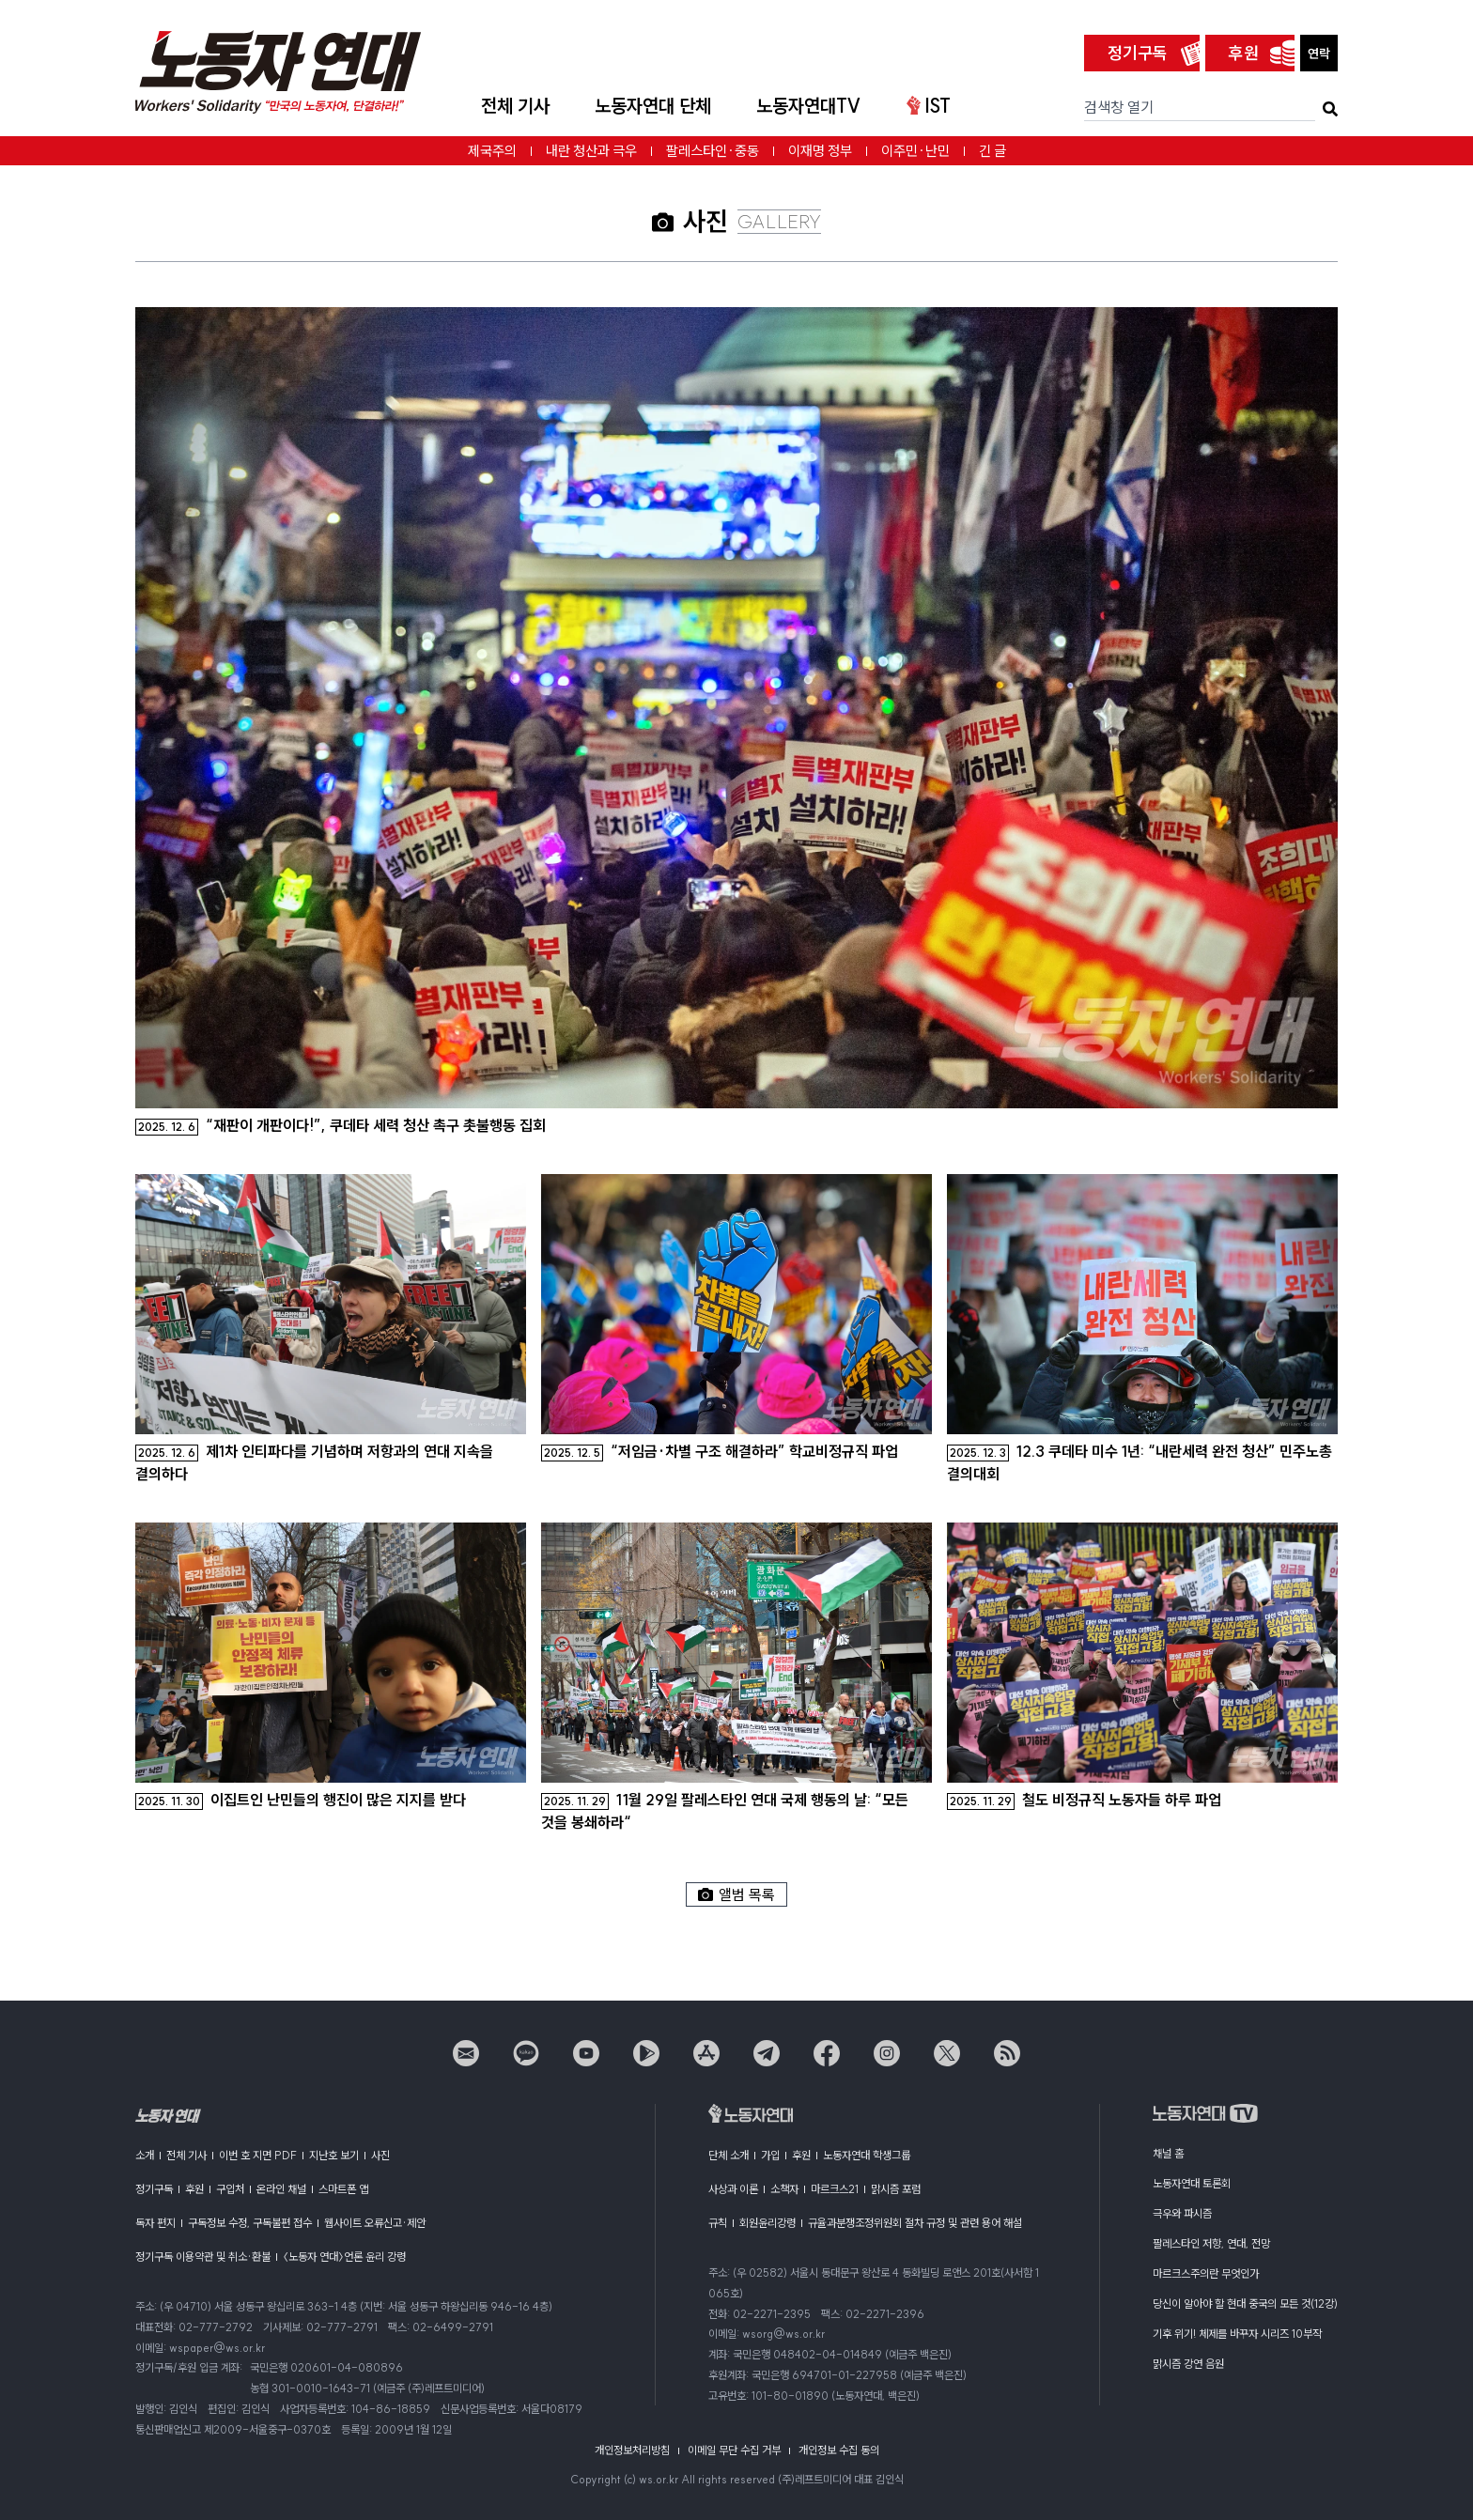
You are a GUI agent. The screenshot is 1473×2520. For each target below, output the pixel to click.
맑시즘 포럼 (896, 2189)
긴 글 (992, 151)
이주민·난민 (915, 151)
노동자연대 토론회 (1192, 2183)
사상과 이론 (733, 2189)
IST (929, 105)
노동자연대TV (808, 105)
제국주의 (492, 151)
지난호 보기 (334, 2155)
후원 (1244, 53)
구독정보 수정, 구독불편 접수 (250, 2223)
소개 (144, 2155)
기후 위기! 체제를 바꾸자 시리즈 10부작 (1237, 2334)
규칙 (717, 2223)
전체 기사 (515, 105)
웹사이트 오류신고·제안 (375, 2223)
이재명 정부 (820, 151)
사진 (380, 2155)
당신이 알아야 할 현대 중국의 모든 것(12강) (1245, 2303)
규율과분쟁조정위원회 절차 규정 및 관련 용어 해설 (915, 2223)
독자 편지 (155, 2223)
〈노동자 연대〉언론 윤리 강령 (344, 2256)
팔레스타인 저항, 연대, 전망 (1211, 2243)
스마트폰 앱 (343, 2189)
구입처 (230, 2189)
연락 (1319, 53)
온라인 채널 (281, 2189)
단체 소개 (728, 2155)
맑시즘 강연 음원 (1188, 2364)
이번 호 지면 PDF (258, 2155)
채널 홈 (1168, 2153)
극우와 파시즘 (1182, 2213)
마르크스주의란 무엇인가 (1206, 2273)
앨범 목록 (736, 1894)
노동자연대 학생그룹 (866, 2155)
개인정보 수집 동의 (839, 2450)
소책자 (784, 2189)
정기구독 (1138, 53)
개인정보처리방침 (632, 2450)
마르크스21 (835, 2189)
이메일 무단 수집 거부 (734, 2450)
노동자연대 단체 (653, 105)
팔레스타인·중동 (712, 151)
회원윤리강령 (767, 2223)
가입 (770, 2155)
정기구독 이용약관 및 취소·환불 (203, 2256)
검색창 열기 (1119, 107)
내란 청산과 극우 (591, 151)
